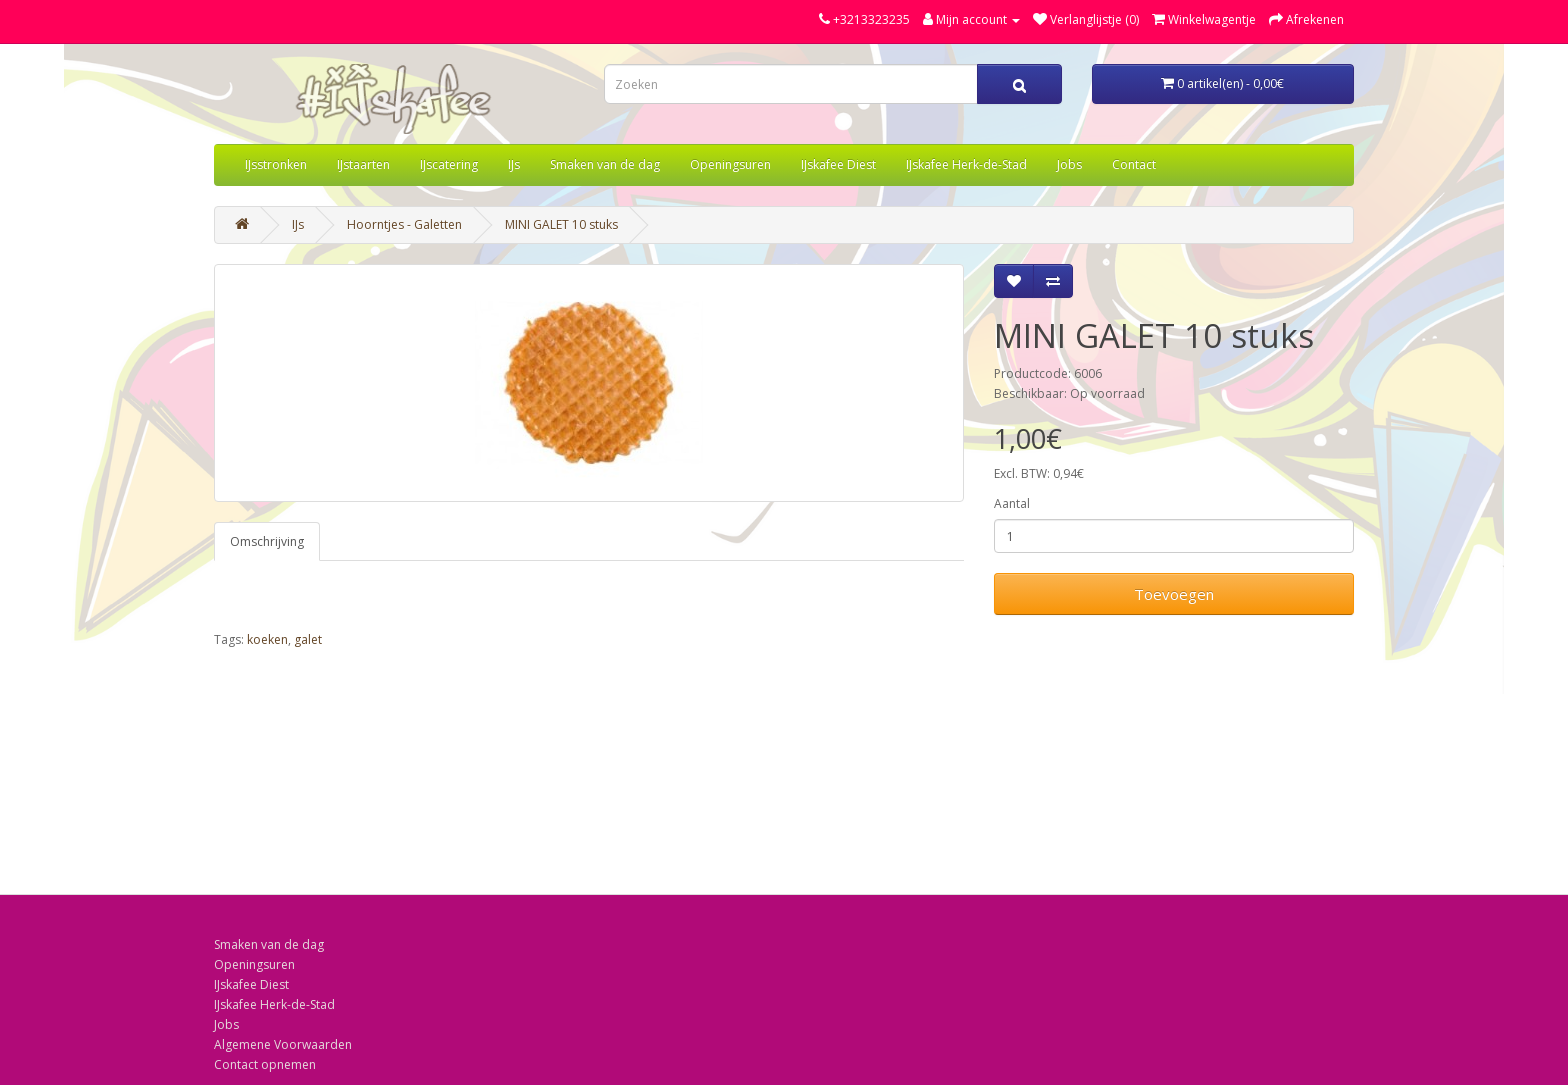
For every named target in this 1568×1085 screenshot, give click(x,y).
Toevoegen (1174, 594)
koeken (267, 639)
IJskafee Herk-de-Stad (966, 164)
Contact (1134, 164)
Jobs (1069, 164)
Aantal (1012, 503)
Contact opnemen (265, 1064)
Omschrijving (267, 541)
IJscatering (449, 164)
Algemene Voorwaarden (283, 1044)
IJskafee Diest (838, 164)
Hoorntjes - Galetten (404, 224)
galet (308, 639)
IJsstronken (276, 164)
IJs (514, 164)
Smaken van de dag (605, 164)
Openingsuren (730, 164)
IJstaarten (363, 164)
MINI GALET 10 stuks (561, 224)
